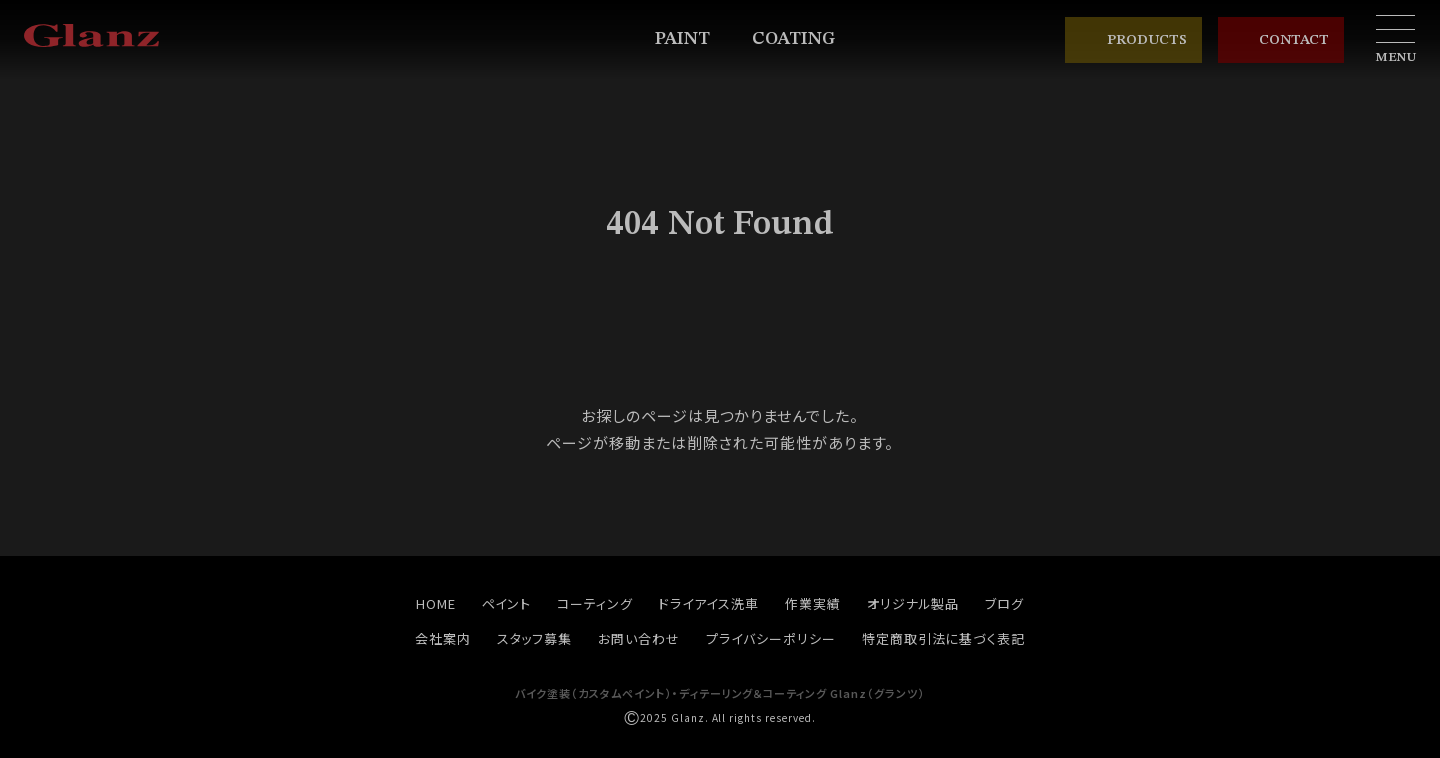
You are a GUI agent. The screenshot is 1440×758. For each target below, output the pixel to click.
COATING (802, 39)
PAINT (691, 39)
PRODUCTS (1133, 40)
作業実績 (813, 603)
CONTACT (1281, 40)
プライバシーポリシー (771, 638)
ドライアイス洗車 (709, 603)
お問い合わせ (639, 638)
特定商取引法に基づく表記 (944, 638)
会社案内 (443, 638)
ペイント (507, 603)
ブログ (1004, 603)
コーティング (595, 603)
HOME (436, 603)
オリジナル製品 (913, 603)
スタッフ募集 (535, 638)
